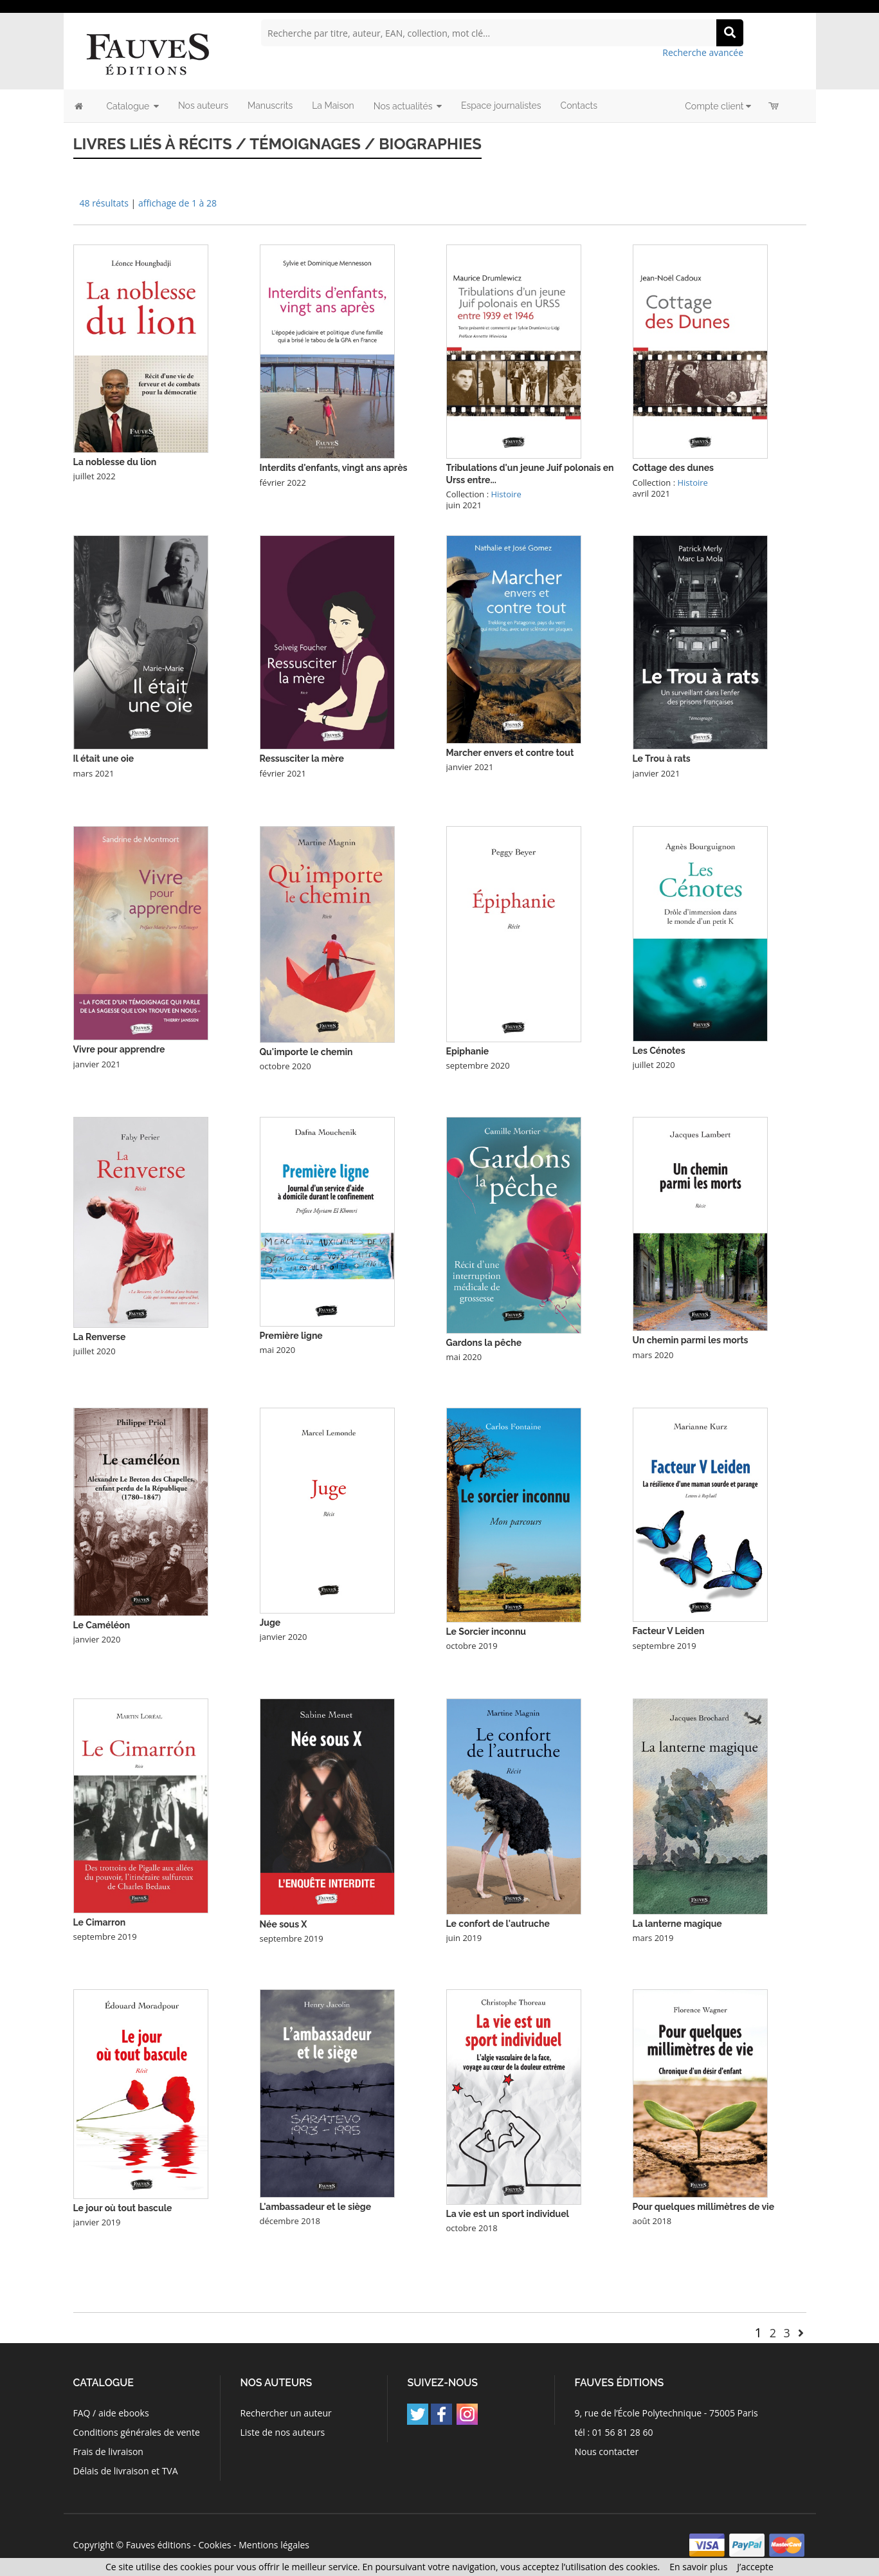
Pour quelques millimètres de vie (704, 2207)
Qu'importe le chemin (306, 1052)
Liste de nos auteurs (282, 2432)
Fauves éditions (158, 2545)
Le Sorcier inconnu (486, 1631)
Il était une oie (103, 758)
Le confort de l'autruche (498, 1923)
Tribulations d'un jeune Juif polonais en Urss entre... (530, 473)
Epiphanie (467, 1051)
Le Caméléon (102, 1625)
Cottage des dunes (673, 468)
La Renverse (99, 1337)
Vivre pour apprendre (119, 1049)
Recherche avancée (702, 52)
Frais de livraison (108, 2451)
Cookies (214, 2545)
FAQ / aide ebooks (111, 2413)
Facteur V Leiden (669, 1631)
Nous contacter (607, 2451)
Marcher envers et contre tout (510, 753)
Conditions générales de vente (136, 2432)
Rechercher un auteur (285, 2413)
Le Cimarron (99, 1922)
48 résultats (104, 203)
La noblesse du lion (115, 462)
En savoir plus (698, 2567)
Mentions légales (274, 2545)
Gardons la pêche (484, 1343)
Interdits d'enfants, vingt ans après (334, 468)
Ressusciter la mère (302, 758)
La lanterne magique (677, 1923)
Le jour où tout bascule (122, 2208)
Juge (270, 1622)
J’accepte (755, 2567)
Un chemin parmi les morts (690, 1340)
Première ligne (291, 1335)
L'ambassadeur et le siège (316, 2207)
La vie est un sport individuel (508, 2214)
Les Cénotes (659, 1050)
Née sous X (283, 1924)
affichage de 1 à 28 (177, 203)
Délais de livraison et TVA (125, 2471)
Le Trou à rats (662, 758)
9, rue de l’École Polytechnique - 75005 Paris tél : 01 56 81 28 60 (666, 2422)
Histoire (506, 494)
